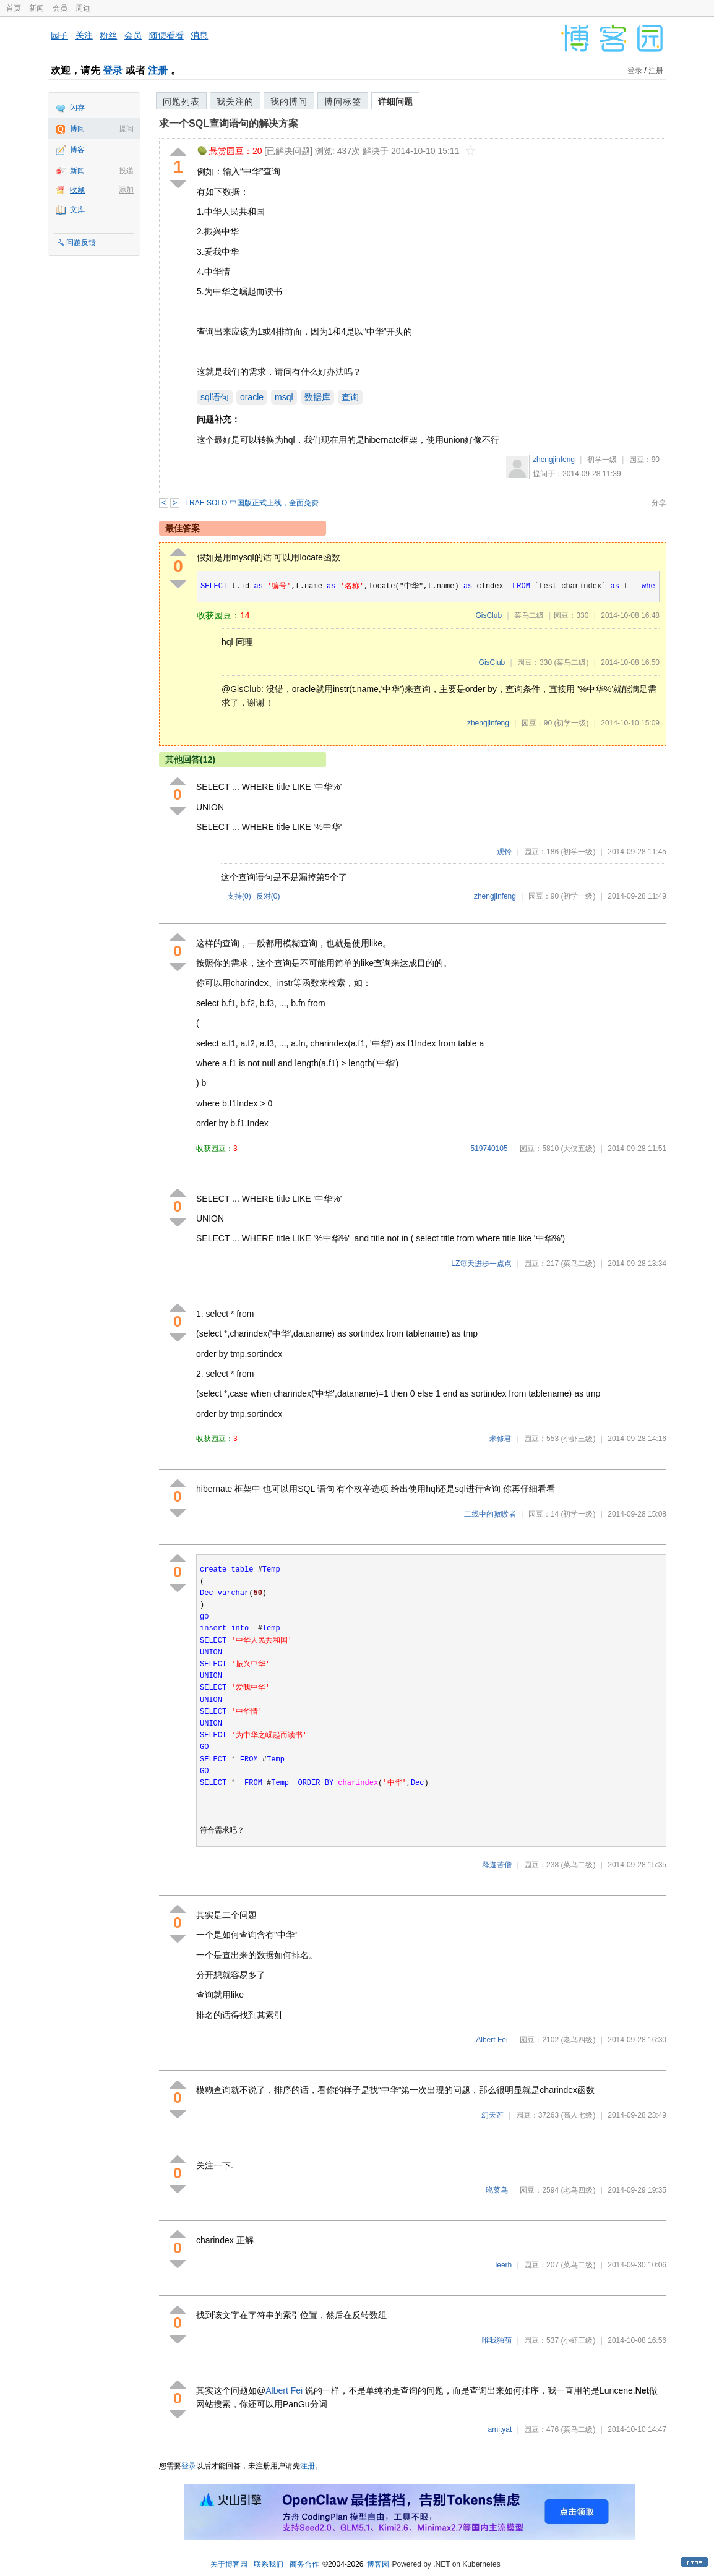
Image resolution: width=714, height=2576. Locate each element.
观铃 (504, 851)
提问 (126, 128)
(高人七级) (578, 2115)
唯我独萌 (497, 2340)
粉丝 (108, 35)
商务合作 (304, 2564)
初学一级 (602, 459)
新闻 (36, 8)
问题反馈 (81, 242)
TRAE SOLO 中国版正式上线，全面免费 (252, 503)
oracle (252, 397)
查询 (350, 397)
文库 (77, 209)
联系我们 (268, 2564)
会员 (60, 8)
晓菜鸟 (497, 2190)
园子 (59, 35)
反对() (268, 896)
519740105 (489, 1148)
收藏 (77, 190)
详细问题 (395, 101)
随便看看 (166, 35)
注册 (158, 70)
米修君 (500, 1438)
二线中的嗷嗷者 (490, 1514)
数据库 (317, 397)
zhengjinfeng (554, 459)
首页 (13, 8)
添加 (126, 190)
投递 (126, 170)
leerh (504, 2265)
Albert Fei (491, 2039)
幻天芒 (492, 2115)
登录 (113, 70)
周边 (82, 8)
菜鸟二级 (529, 615)
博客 (77, 149)
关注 (84, 35)
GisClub (488, 615)
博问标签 (342, 101)
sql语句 (214, 397)
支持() (239, 896)
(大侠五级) (578, 1148)
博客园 (378, 2564)
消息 (199, 35)
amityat (500, 2429)
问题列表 (181, 101)
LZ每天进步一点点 (481, 1263)
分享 (659, 503)
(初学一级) (571, 723)
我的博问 (289, 101)
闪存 (77, 107)
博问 (77, 128)
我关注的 (235, 101)
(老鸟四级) (578, 2039)
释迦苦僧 (497, 1864)
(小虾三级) (578, 1438)
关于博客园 (228, 2564)
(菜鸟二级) (571, 662)
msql (284, 397)
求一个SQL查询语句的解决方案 (228, 123)
